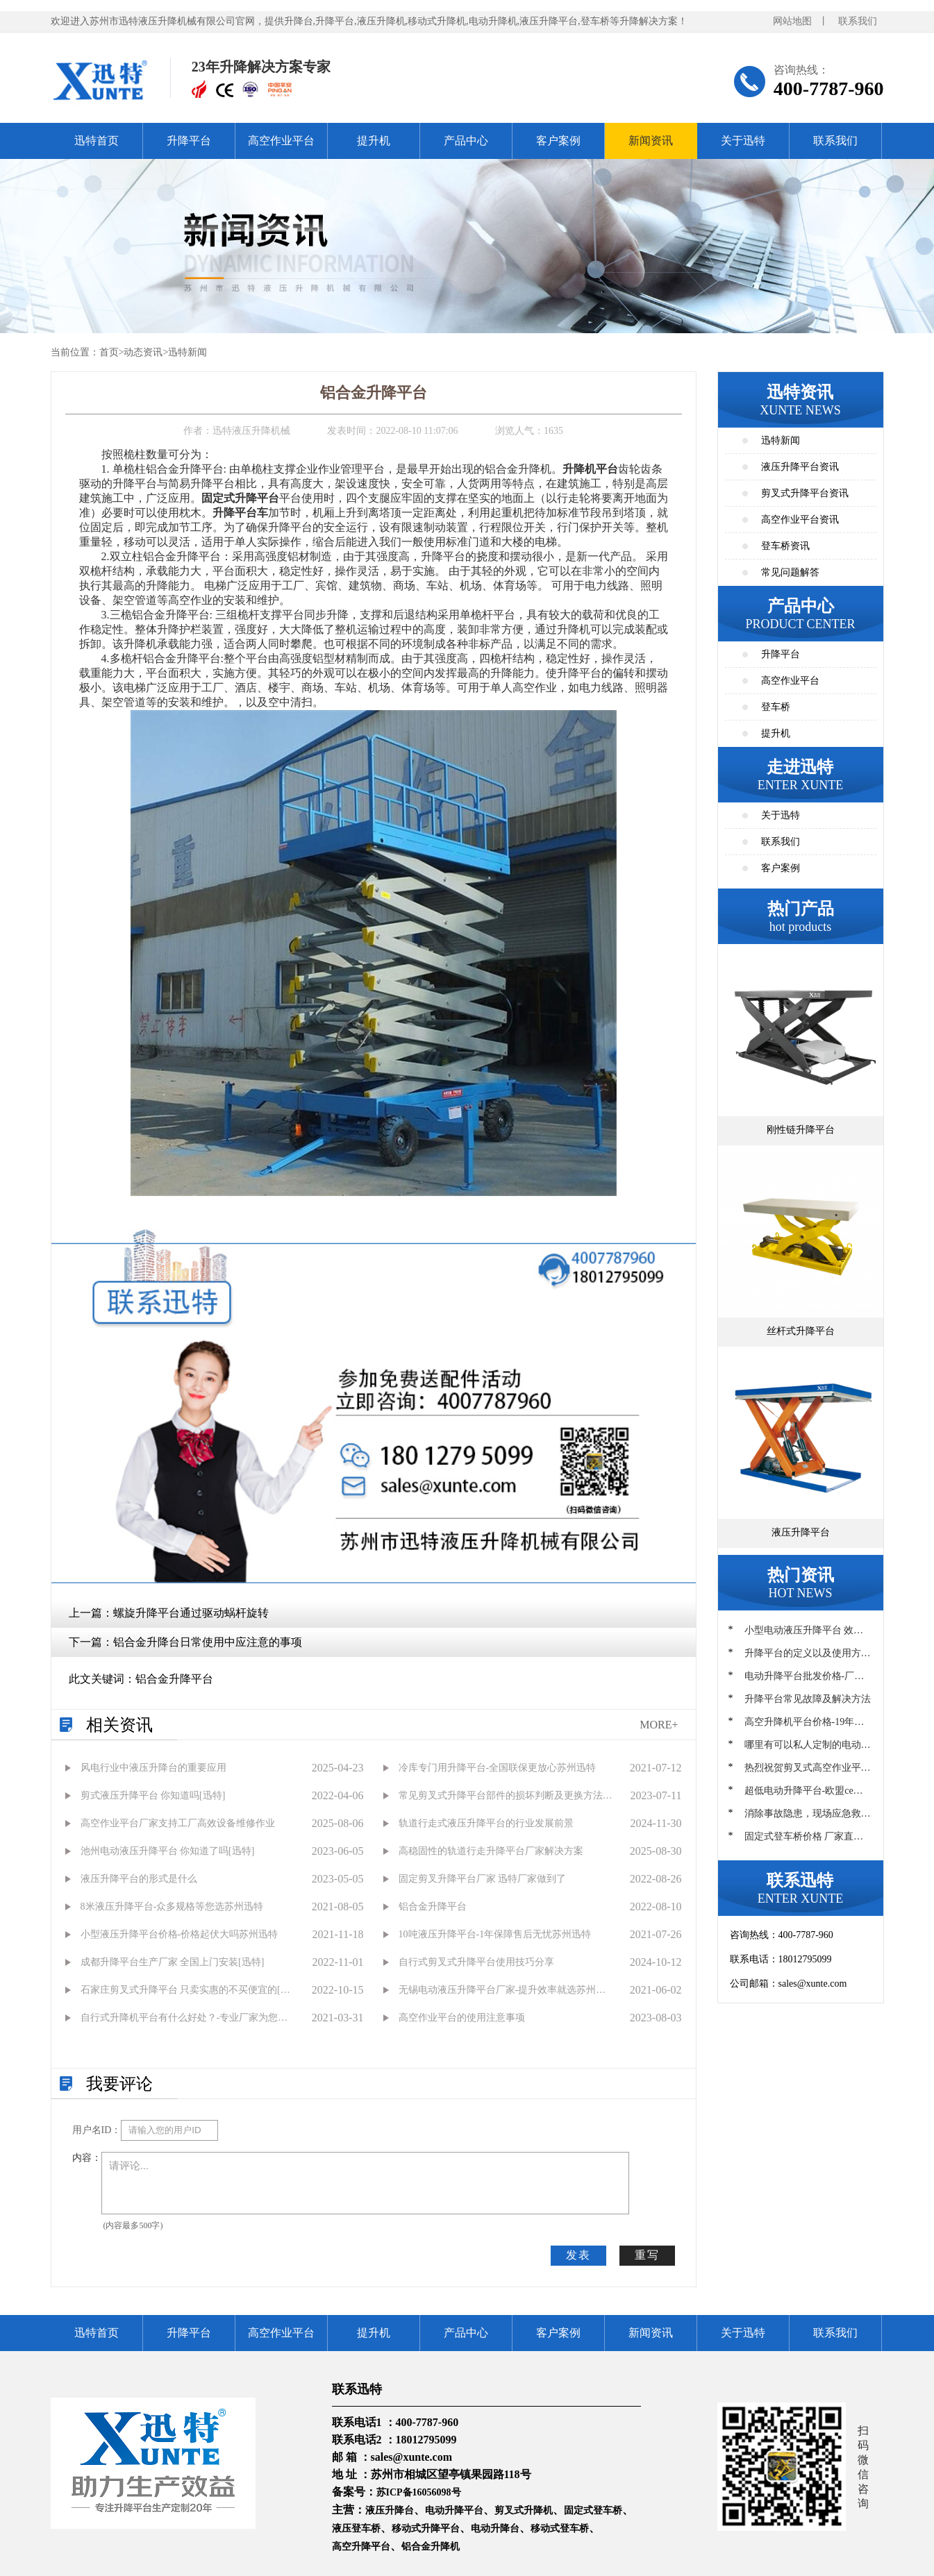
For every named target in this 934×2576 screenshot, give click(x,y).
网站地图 (792, 21)
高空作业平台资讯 (800, 519)
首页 (109, 352)
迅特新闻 (187, 352)
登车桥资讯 (785, 546)
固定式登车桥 (593, 2510)
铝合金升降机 (430, 2546)
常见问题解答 (790, 572)
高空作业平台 (281, 140)
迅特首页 (96, 140)
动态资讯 (143, 352)
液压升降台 (389, 2510)
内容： (86, 2158)
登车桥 (775, 707)
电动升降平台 (454, 2510)
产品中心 (466, 140)
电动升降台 (495, 2528)
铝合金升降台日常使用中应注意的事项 (207, 1642)
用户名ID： (97, 2130)
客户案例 (558, 140)
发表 (578, 2255)
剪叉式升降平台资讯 (805, 493)
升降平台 (189, 140)
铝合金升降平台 (174, 1679)
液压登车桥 (356, 2528)
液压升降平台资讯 (800, 467)
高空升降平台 (361, 2546)
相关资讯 (119, 1725)
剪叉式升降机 (523, 2510)
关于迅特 (743, 140)
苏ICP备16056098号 (418, 2492)
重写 (647, 2255)
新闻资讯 (650, 140)
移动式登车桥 (560, 2528)
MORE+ (659, 1725)
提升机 (373, 140)
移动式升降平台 (426, 2528)
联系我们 (857, 21)
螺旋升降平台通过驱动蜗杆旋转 (191, 1613)
